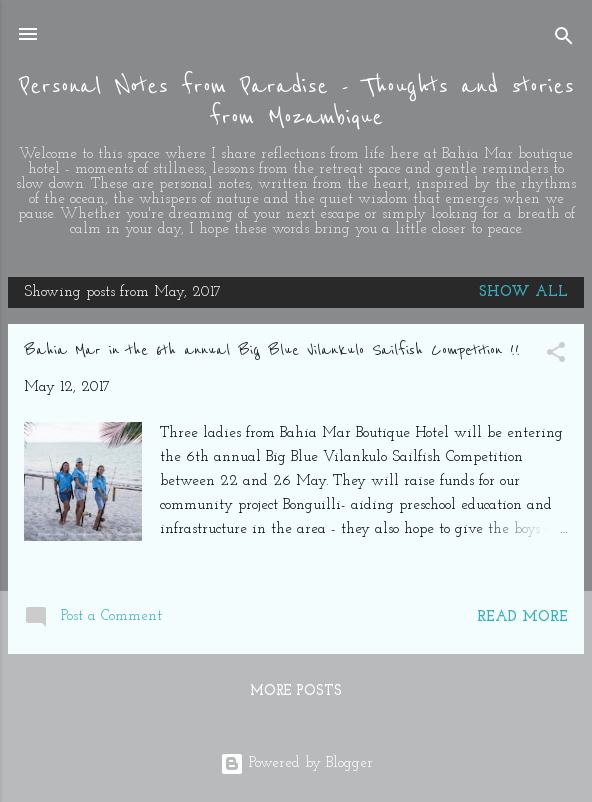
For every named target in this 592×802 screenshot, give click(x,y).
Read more (522, 617)
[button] (556, 356)
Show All (523, 292)
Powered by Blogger (296, 763)
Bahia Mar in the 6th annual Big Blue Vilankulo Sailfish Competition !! (272, 350)
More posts (296, 691)
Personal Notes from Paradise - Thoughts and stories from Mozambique (296, 102)
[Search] (564, 40)
